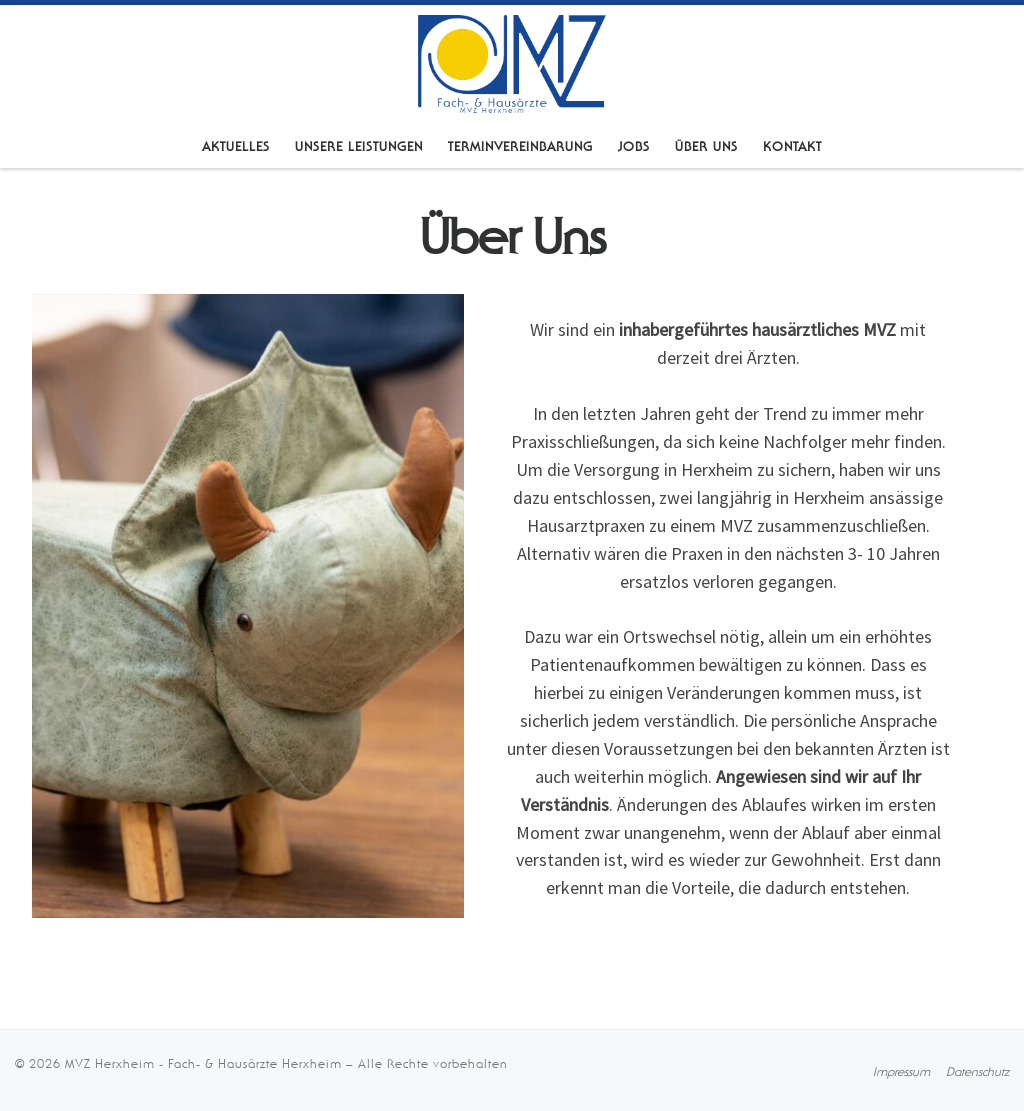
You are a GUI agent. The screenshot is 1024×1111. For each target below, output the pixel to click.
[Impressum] (901, 1071)
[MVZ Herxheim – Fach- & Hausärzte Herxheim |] (512, 62)
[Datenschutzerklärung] (977, 1071)
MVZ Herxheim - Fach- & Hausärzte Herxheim (203, 1064)
